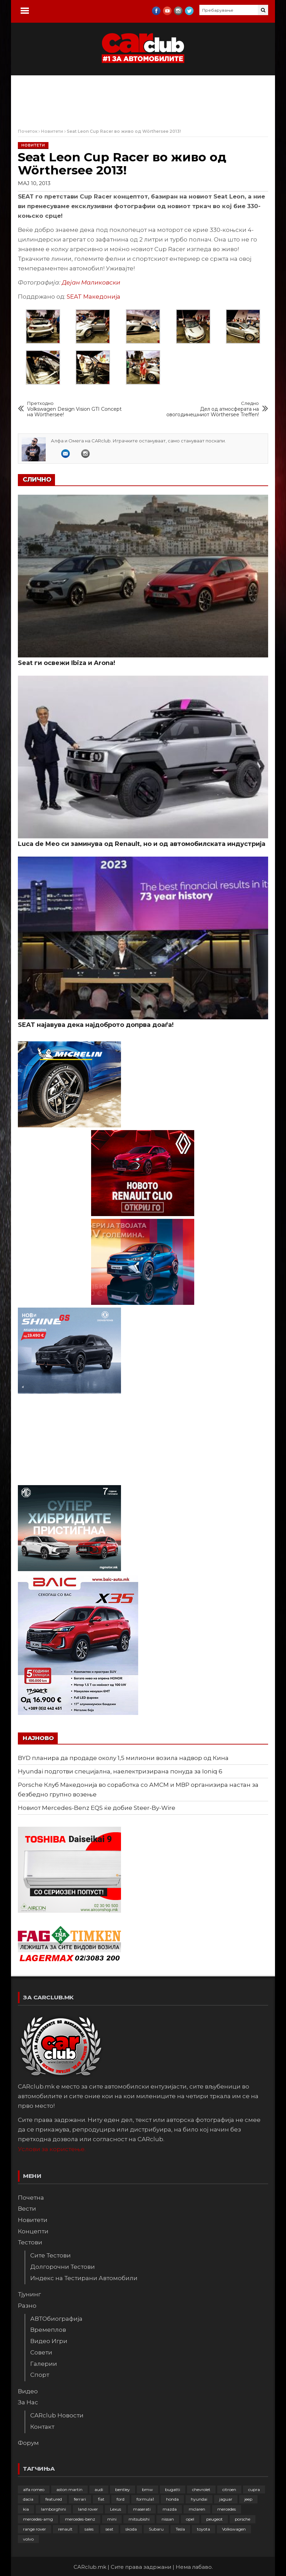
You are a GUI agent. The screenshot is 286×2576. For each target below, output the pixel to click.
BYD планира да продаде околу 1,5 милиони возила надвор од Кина (123, 1757)
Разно (27, 2305)
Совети (41, 2352)
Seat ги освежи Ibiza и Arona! (66, 663)
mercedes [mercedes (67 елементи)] (226, 2509)
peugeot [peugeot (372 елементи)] (214, 2519)
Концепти (33, 2231)
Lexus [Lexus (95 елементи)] (115, 2509)
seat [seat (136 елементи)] (109, 2529)
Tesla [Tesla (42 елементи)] (180, 2529)
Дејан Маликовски (91, 282)
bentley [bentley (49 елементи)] (122, 2489)
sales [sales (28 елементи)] (89, 2529)
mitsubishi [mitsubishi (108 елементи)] (139, 2519)
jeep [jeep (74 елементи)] (248, 2499)
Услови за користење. (52, 2149)
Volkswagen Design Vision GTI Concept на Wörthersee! (75, 409)
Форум (28, 2442)
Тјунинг (29, 2294)
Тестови (30, 2242)
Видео (28, 2391)
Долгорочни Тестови (62, 2266)
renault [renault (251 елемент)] (65, 2529)
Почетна (31, 2197)
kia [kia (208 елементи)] (26, 2509)
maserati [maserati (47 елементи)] (142, 2509)
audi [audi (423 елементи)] (99, 2489)
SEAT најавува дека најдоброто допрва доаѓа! (96, 1025)
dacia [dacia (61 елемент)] (28, 2499)
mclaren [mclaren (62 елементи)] (197, 2509)
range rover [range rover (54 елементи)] (34, 2529)
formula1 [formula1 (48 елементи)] (145, 2499)
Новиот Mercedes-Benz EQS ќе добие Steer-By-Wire (96, 1807)
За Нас (28, 2402)
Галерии (43, 2363)
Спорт (39, 2374)
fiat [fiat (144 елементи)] (101, 2499)
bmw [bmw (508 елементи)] (147, 2489)
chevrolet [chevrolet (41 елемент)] (201, 2489)
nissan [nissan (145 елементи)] (168, 2519)
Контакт (42, 2426)
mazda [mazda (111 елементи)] (170, 2509)
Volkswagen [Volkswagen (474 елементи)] (234, 2529)
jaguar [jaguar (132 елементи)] (225, 2499)
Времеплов (48, 2329)
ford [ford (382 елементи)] (120, 2499)
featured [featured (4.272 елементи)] (53, 2499)
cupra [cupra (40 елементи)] (254, 2489)
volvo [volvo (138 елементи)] (28, 2539)
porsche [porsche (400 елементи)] (242, 2519)
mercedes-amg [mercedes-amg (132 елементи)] (38, 2519)
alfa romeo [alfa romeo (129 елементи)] (33, 2489)
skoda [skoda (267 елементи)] (131, 2529)
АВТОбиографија (56, 2318)
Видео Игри (48, 2341)
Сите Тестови (50, 2255)
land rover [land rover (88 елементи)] (88, 2509)
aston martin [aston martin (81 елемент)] (69, 2489)
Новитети (52, 131)
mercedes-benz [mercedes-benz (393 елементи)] (80, 2519)
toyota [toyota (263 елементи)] (203, 2529)
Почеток (27, 131)
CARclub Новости (57, 2415)
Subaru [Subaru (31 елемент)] (156, 2529)
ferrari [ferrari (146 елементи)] (80, 2499)
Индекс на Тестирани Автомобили (84, 2278)
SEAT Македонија (93, 296)
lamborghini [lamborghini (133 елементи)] (53, 2509)
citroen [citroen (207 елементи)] (229, 2489)
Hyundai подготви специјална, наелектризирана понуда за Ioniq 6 (120, 1771)
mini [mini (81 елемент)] (112, 2519)
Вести (27, 2208)
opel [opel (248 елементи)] (190, 2519)
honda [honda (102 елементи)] (172, 2499)
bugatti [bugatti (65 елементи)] (172, 2489)
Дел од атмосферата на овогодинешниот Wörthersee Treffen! (211, 409)
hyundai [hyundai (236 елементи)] (199, 2499)
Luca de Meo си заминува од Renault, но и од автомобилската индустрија (141, 844)
